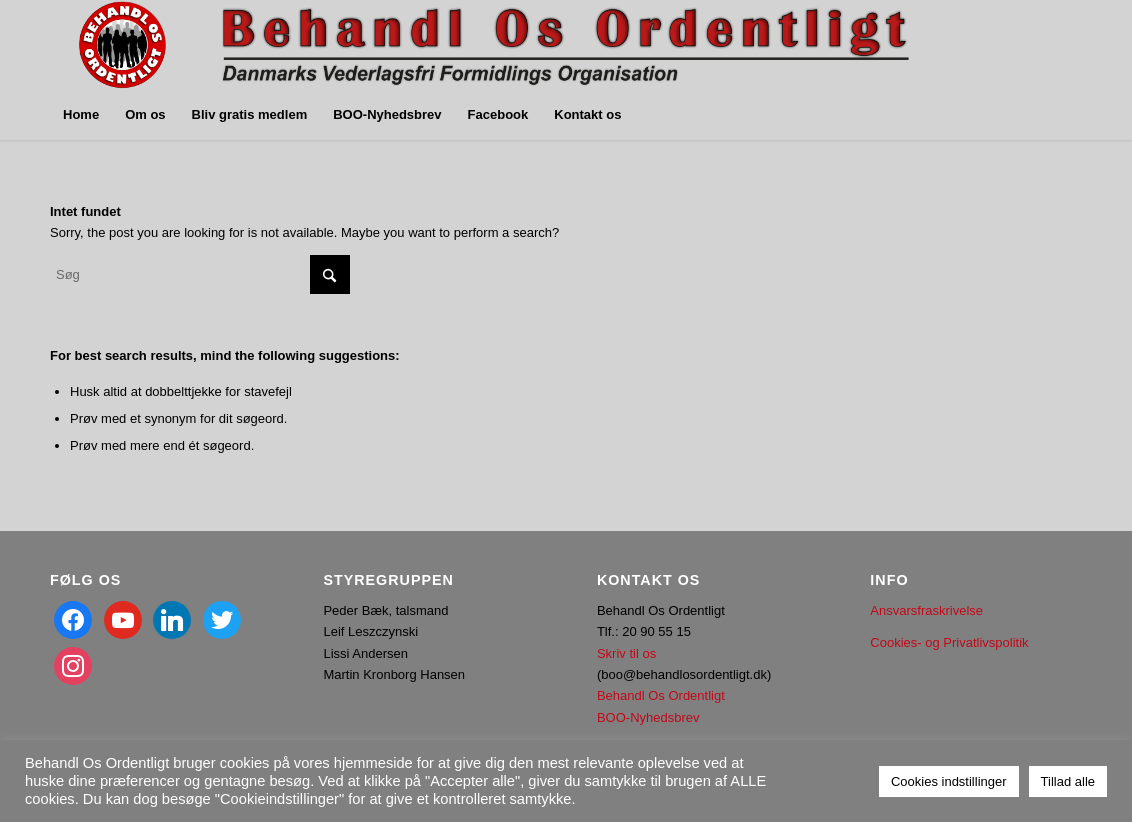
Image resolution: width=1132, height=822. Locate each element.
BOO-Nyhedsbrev (648, 717)
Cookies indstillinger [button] (949, 781)
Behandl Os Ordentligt (661, 695)
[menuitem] (81, 115)
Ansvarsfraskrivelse (926, 610)
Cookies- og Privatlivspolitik (949, 642)
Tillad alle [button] (1068, 781)
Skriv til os (626, 653)
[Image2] (485, 45)
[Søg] (200, 274)
